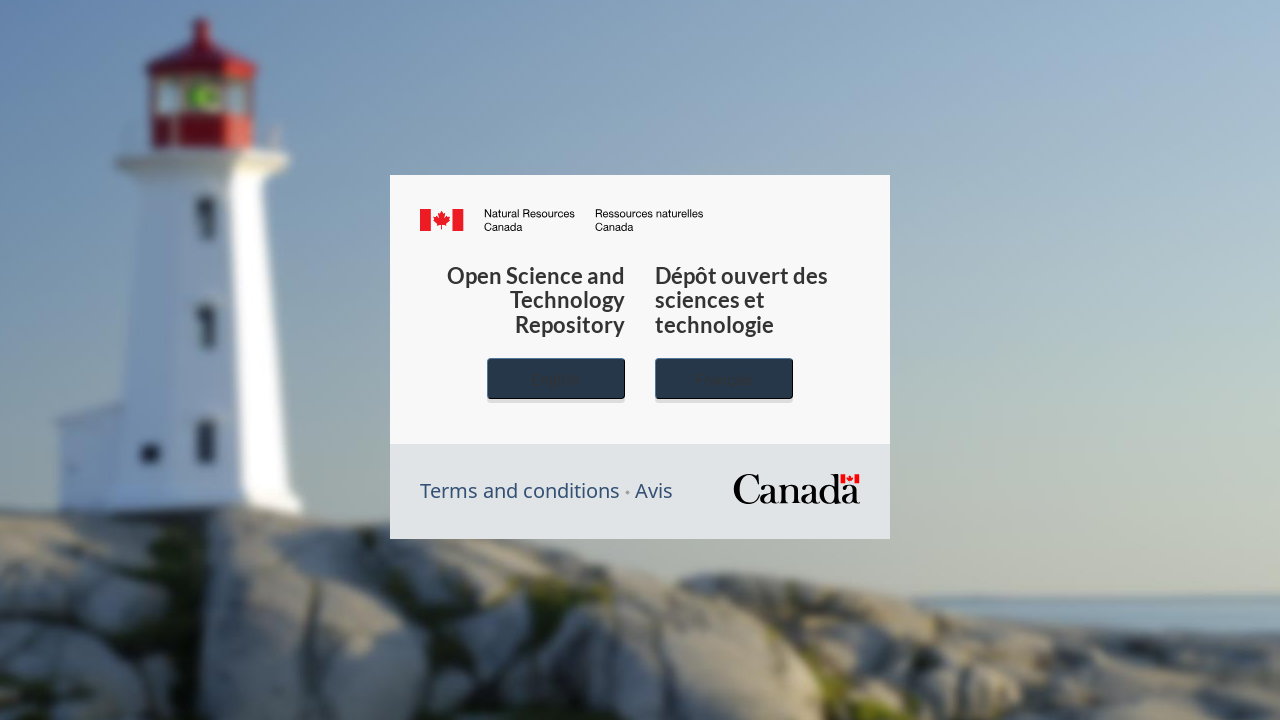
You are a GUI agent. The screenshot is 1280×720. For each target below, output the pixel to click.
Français (724, 378)
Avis (654, 490)
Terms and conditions (520, 490)
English (556, 378)
